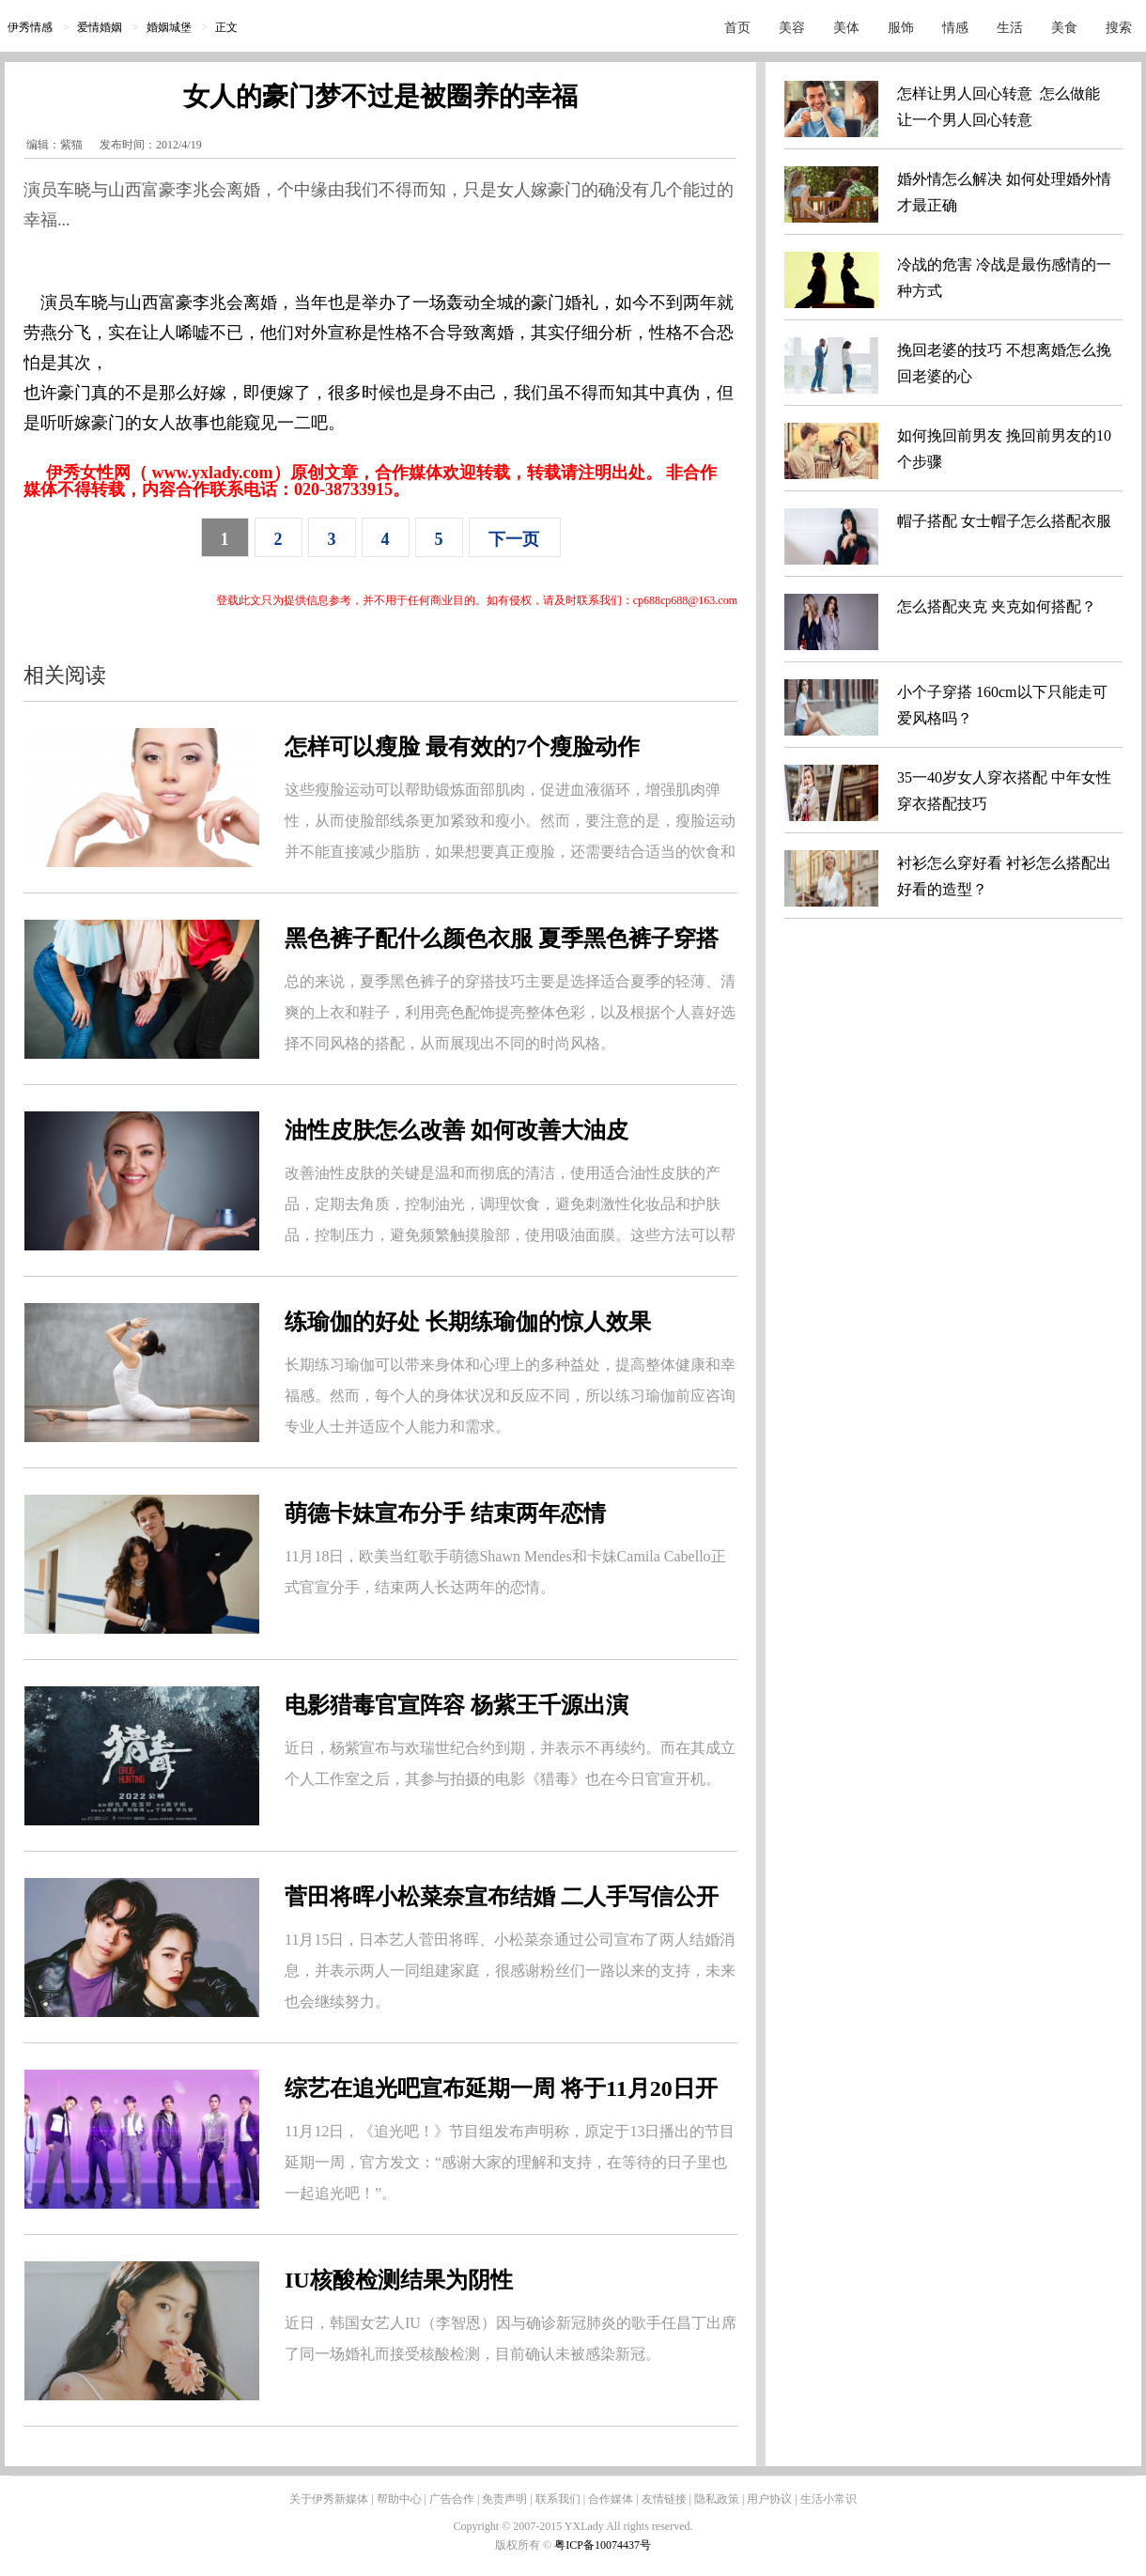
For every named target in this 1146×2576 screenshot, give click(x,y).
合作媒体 (610, 2499)
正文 (226, 27)
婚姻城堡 (169, 27)
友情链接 (664, 2499)
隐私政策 (716, 2499)
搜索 (1119, 28)
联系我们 (558, 2499)
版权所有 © (524, 2545)
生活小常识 (828, 2499)
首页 (737, 28)
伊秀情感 (30, 27)
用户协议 (769, 2499)
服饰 (901, 28)
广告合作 (451, 2499)
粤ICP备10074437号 (602, 2545)
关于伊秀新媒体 (328, 2499)
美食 (1064, 28)
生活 (1010, 28)
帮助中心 (399, 2499)
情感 (955, 28)
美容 (792, 28)
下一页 (513, 539)
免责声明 (504, 2499)
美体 (846, 28)
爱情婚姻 (99, 27)
